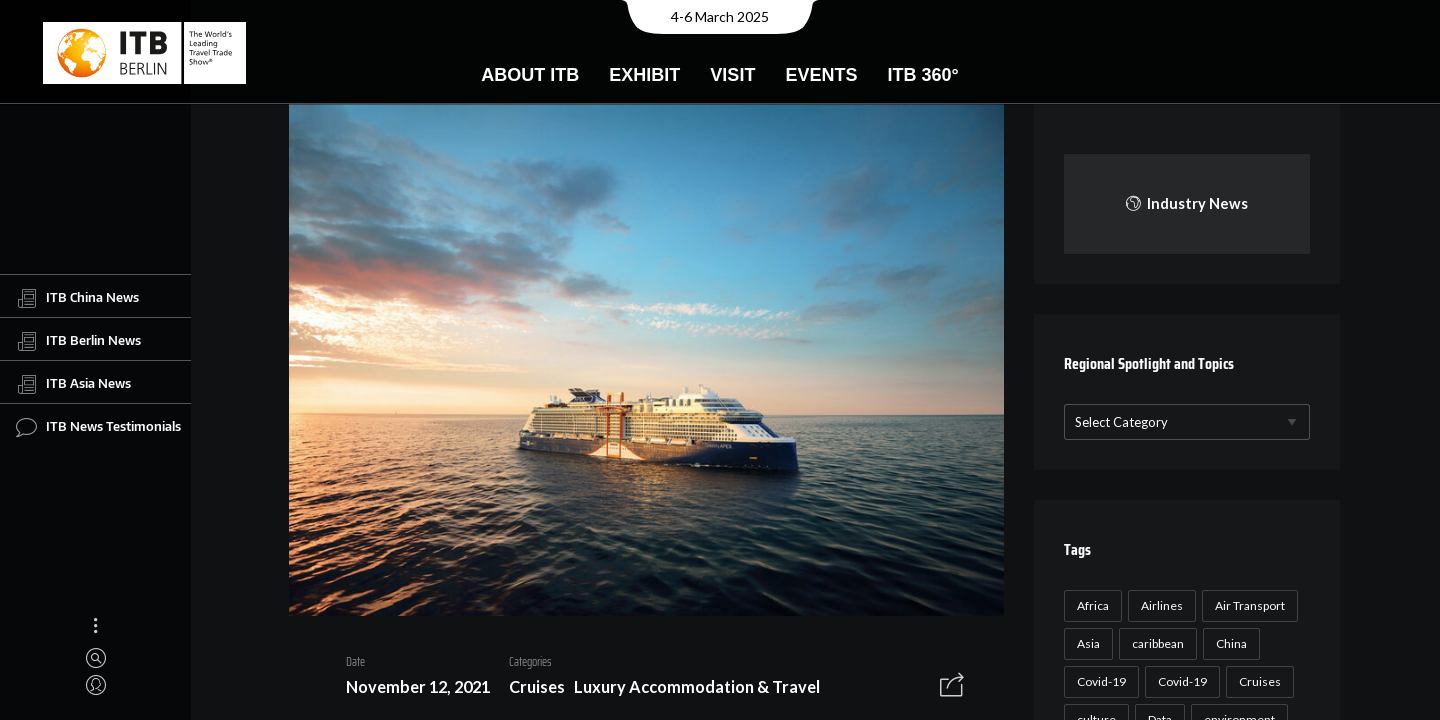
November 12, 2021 (411, 690)
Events (821, 75)
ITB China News (77, 298)
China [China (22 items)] (1228, 643)
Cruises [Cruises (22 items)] (1257, 681)
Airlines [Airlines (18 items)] (1159, 605)
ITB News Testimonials (98, 427)
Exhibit (644, 75)
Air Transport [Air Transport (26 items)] (1247, 605)
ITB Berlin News (78, 341)
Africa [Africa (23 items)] (1090, 605)
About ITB (530, 75)
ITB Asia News (73, 384)
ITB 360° (922, 75)
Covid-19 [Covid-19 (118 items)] (1098, 681)
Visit (732, 75)
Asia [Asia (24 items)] (1085, 643)
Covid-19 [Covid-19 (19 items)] (1179, 681)
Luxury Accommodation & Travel (690, 690)
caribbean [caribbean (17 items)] (1155, 643)
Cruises (530, 690)
